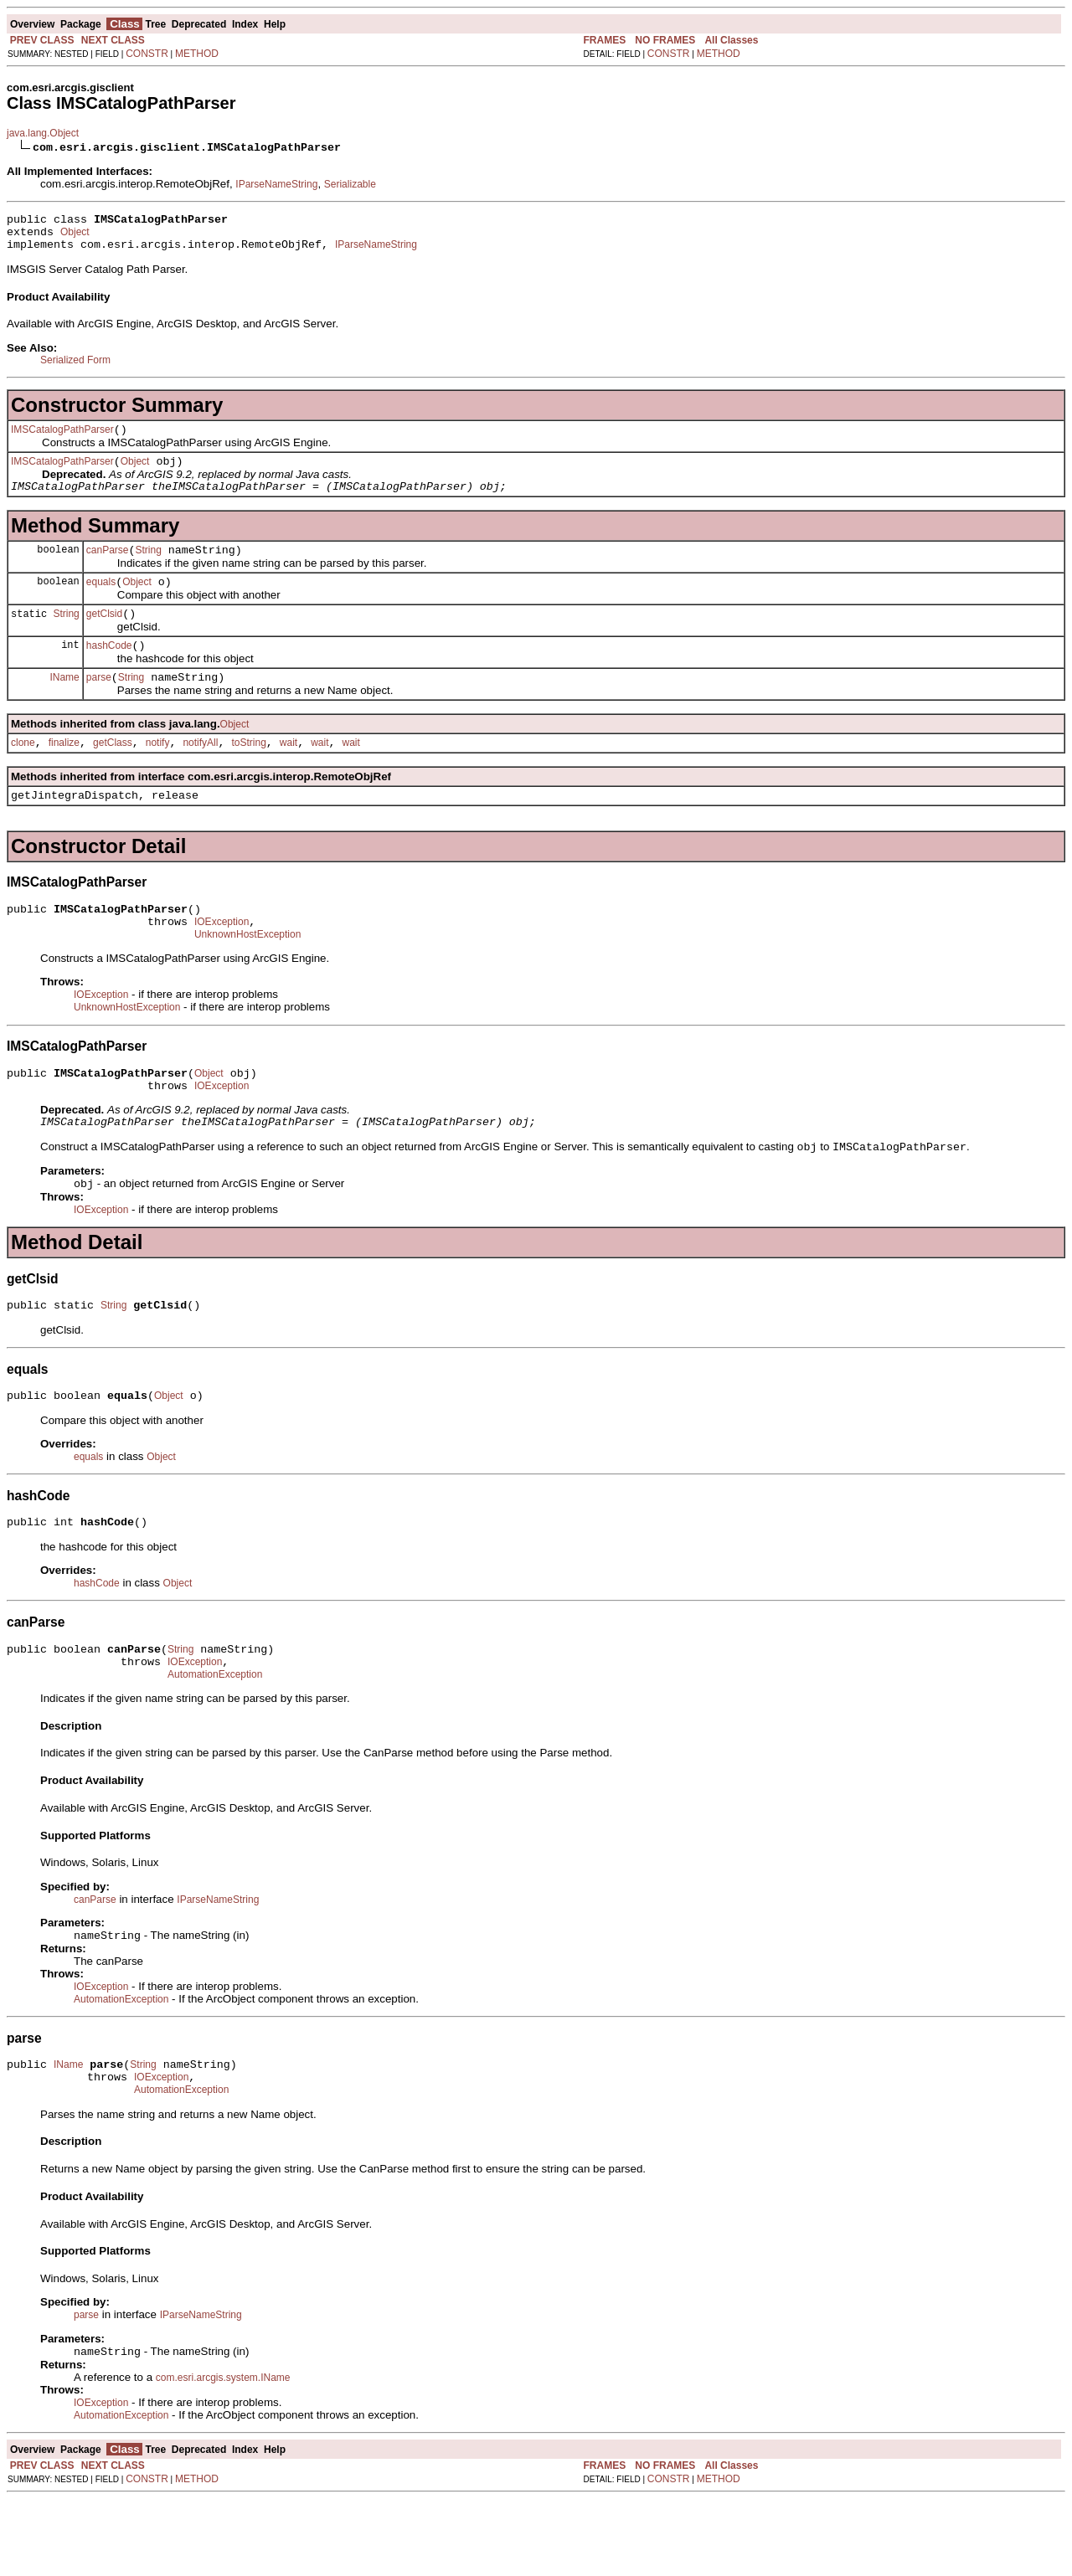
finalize (64, 773)
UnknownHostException (247, 974)
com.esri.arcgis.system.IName (223, 2454)
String (148, 567)
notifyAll (200, 773)
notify (158, 773)
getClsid (104, 636)
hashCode (109, 670)
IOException (221, 959)
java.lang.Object (43, 133)
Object (75, 237)
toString (248, 773)
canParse (107, 567)
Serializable (350, 184)
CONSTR (147, 53)
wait (288, 773)
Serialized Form (75, 367)
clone (23, 773)
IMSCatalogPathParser (62, 439)
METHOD (197, 53)
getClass (112, 773)
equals (101, 602)
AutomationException (215, 1740)
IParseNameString (276, 184)
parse (98, 705)
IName (64, 704)
